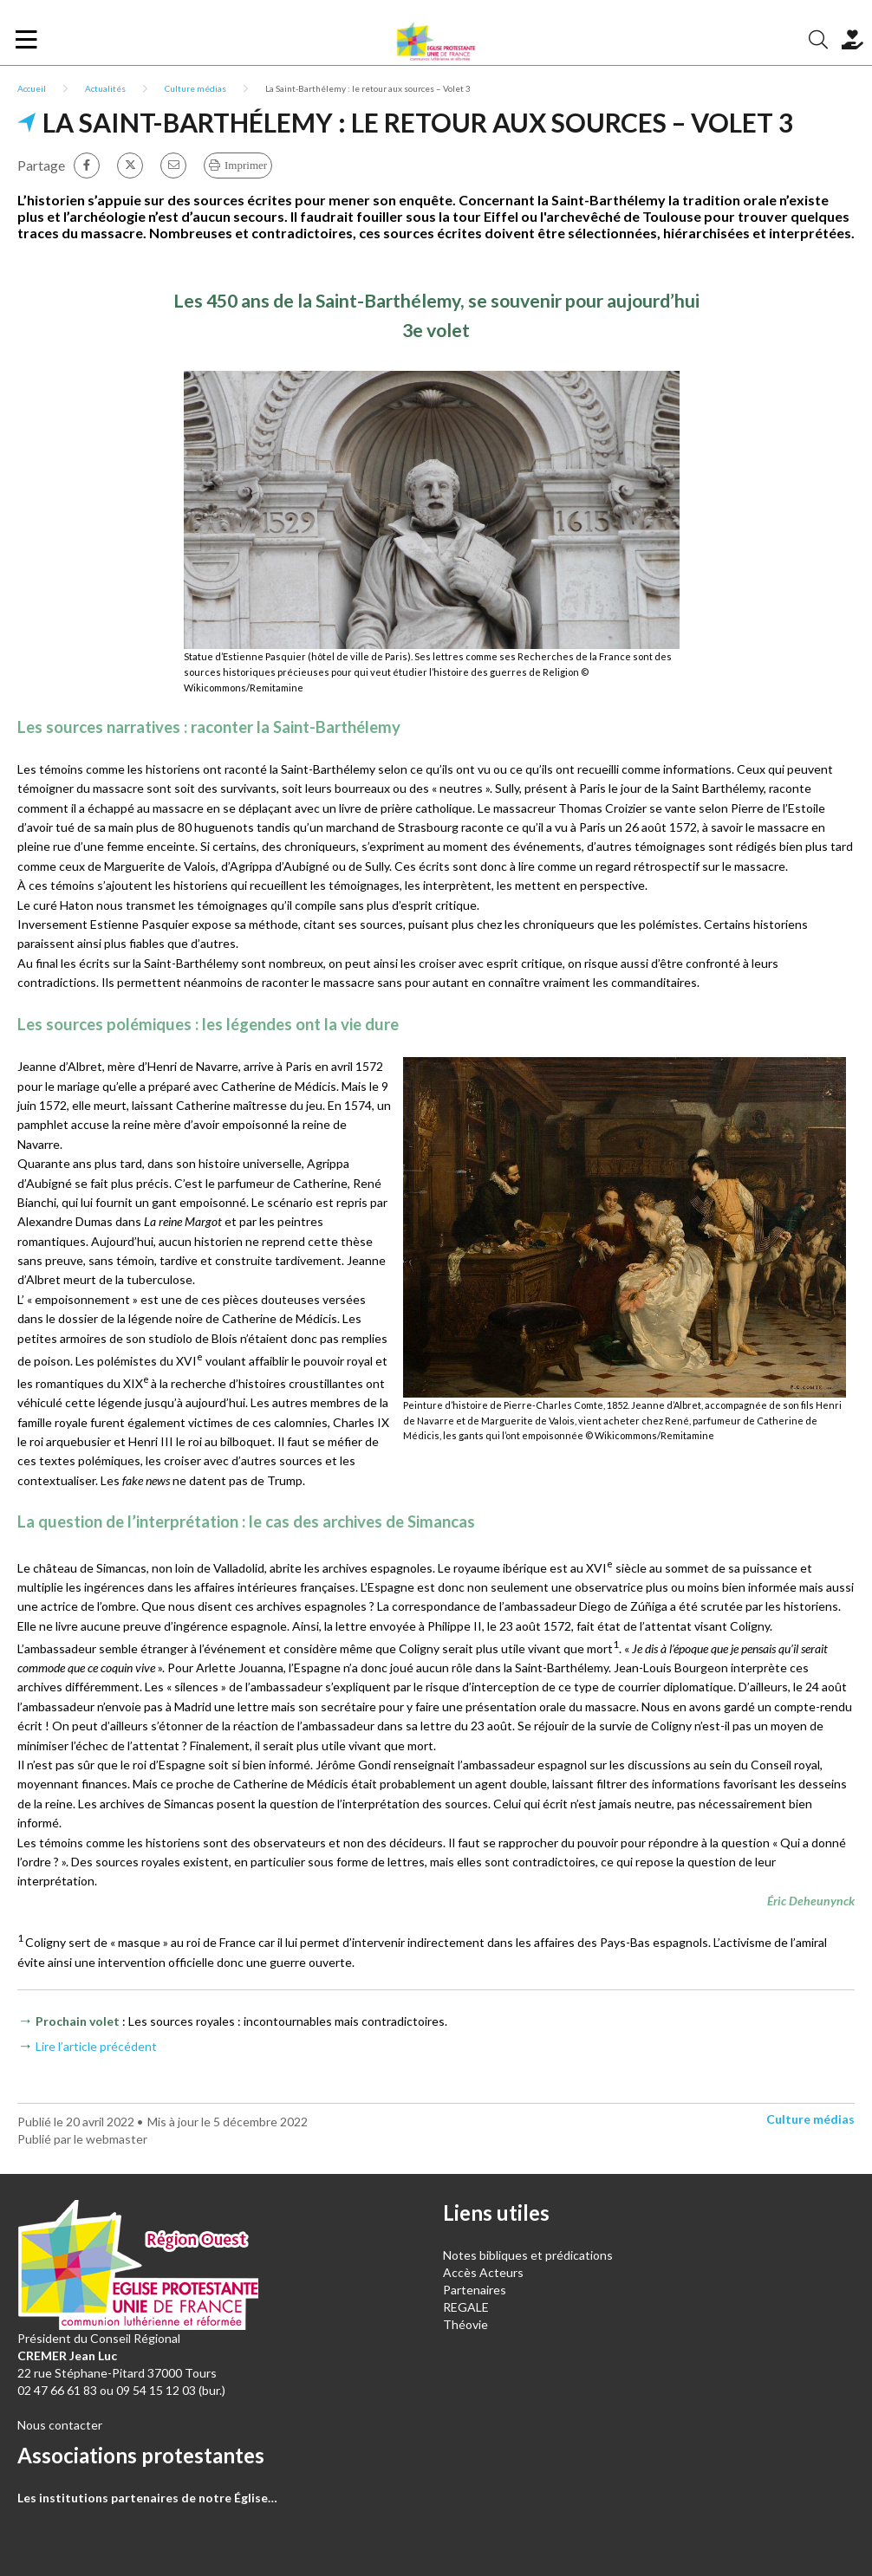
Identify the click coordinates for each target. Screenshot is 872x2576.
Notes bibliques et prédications (528, 2255)
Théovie (465, 2324)
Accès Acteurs (483, 2272)
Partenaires (474, 2289)
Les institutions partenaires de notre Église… (147, 2497)
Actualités (105, 88)
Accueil (31, 88)
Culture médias (195, 88)
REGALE (466, 2307)
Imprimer (246, 165)
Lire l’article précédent (96, 2046)
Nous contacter (59, 2424)
